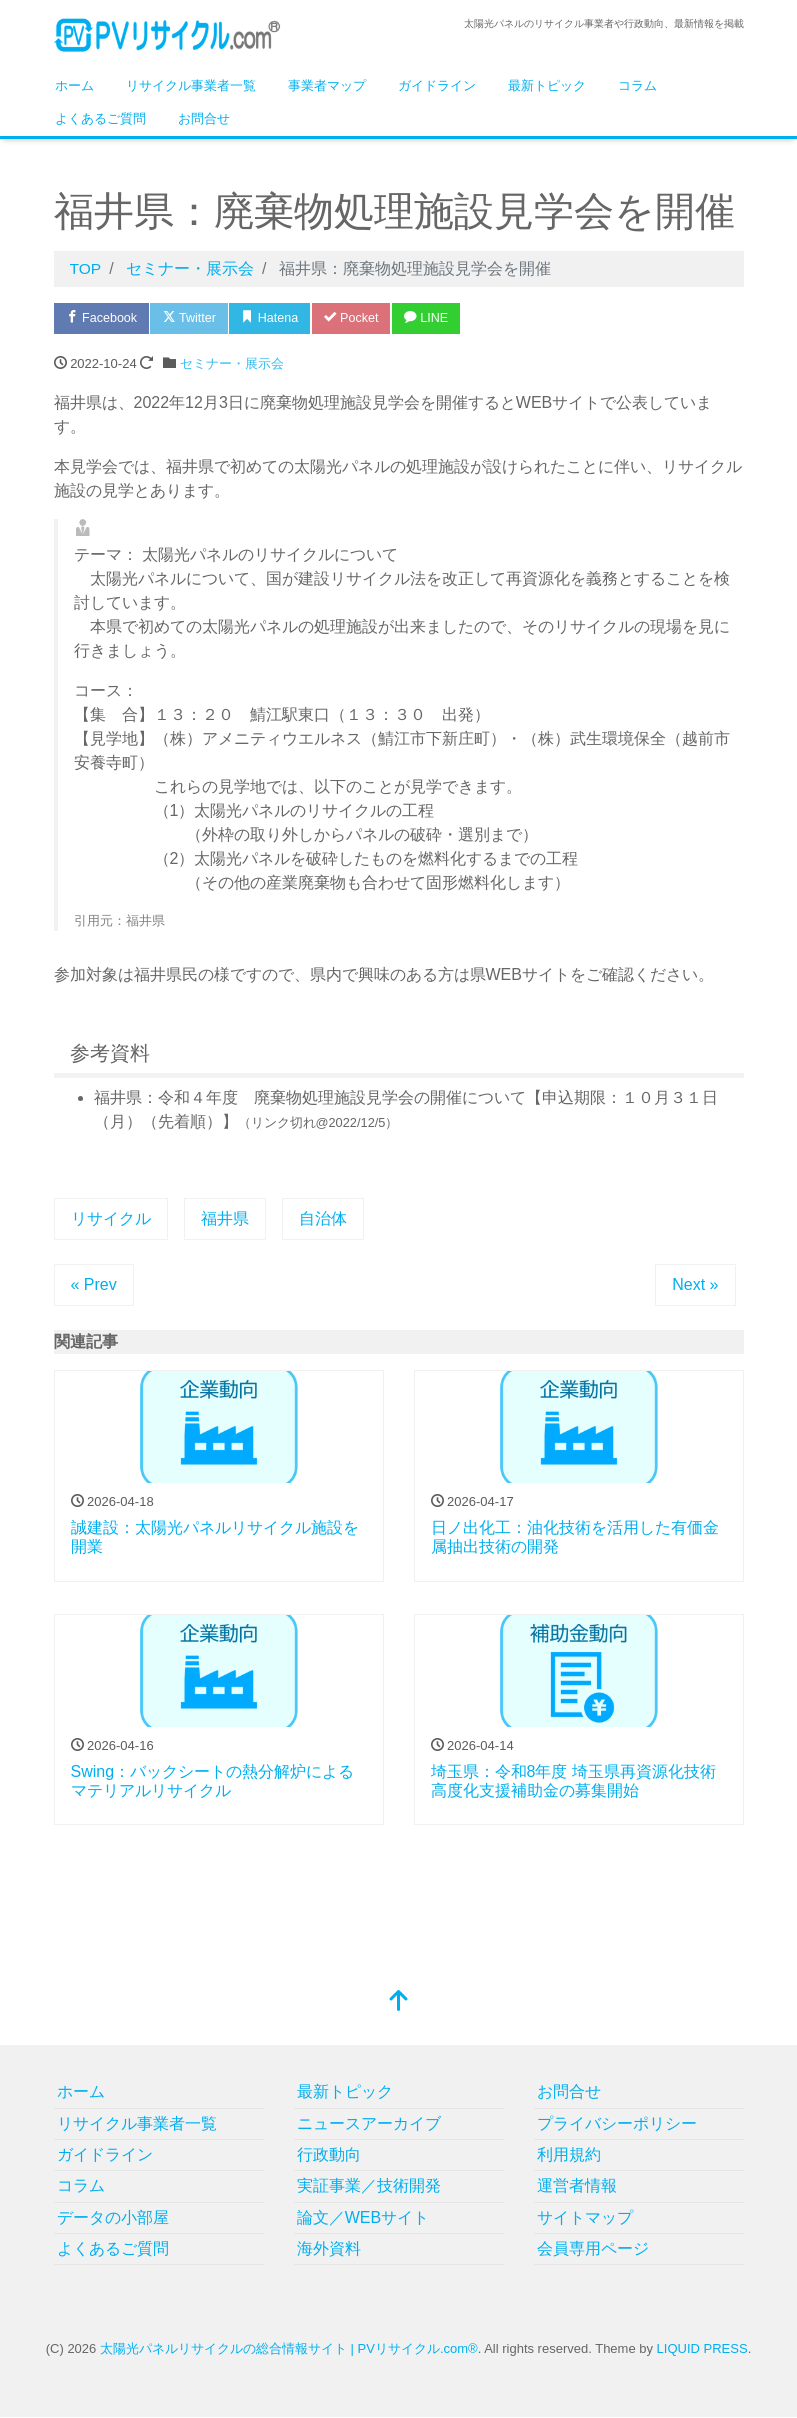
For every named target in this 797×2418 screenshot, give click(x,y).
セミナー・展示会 (232, 364)
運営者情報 (577, 2186)
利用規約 (569, 2155)
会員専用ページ (593, 2249)
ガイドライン (437, 85)
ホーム (74, 85)
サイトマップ (585, 2218)
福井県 (225, 1219)
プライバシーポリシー (617, 2123)
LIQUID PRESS (702, 2349)
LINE (442, 318)
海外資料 (329, 2249)
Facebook (104, 318)
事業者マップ (327, 85)
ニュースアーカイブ (369, 2123)
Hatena (279, 318)
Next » (695, 1285)
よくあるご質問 (100, 118)
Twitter (195, 318)
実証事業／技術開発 (369, 2186)
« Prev (94, 1285)
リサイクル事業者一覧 (191, 85)
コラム (637, 85)
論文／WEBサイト (363, 2218)
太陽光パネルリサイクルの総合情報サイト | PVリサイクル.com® (289, 2349)
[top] (399, 2003)
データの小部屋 (113, 2218)
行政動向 (329, 2155)
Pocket (364, 318)
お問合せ (204, 118)
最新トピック (547, 85)
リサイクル (111, 1219)
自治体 (323, 1219)
